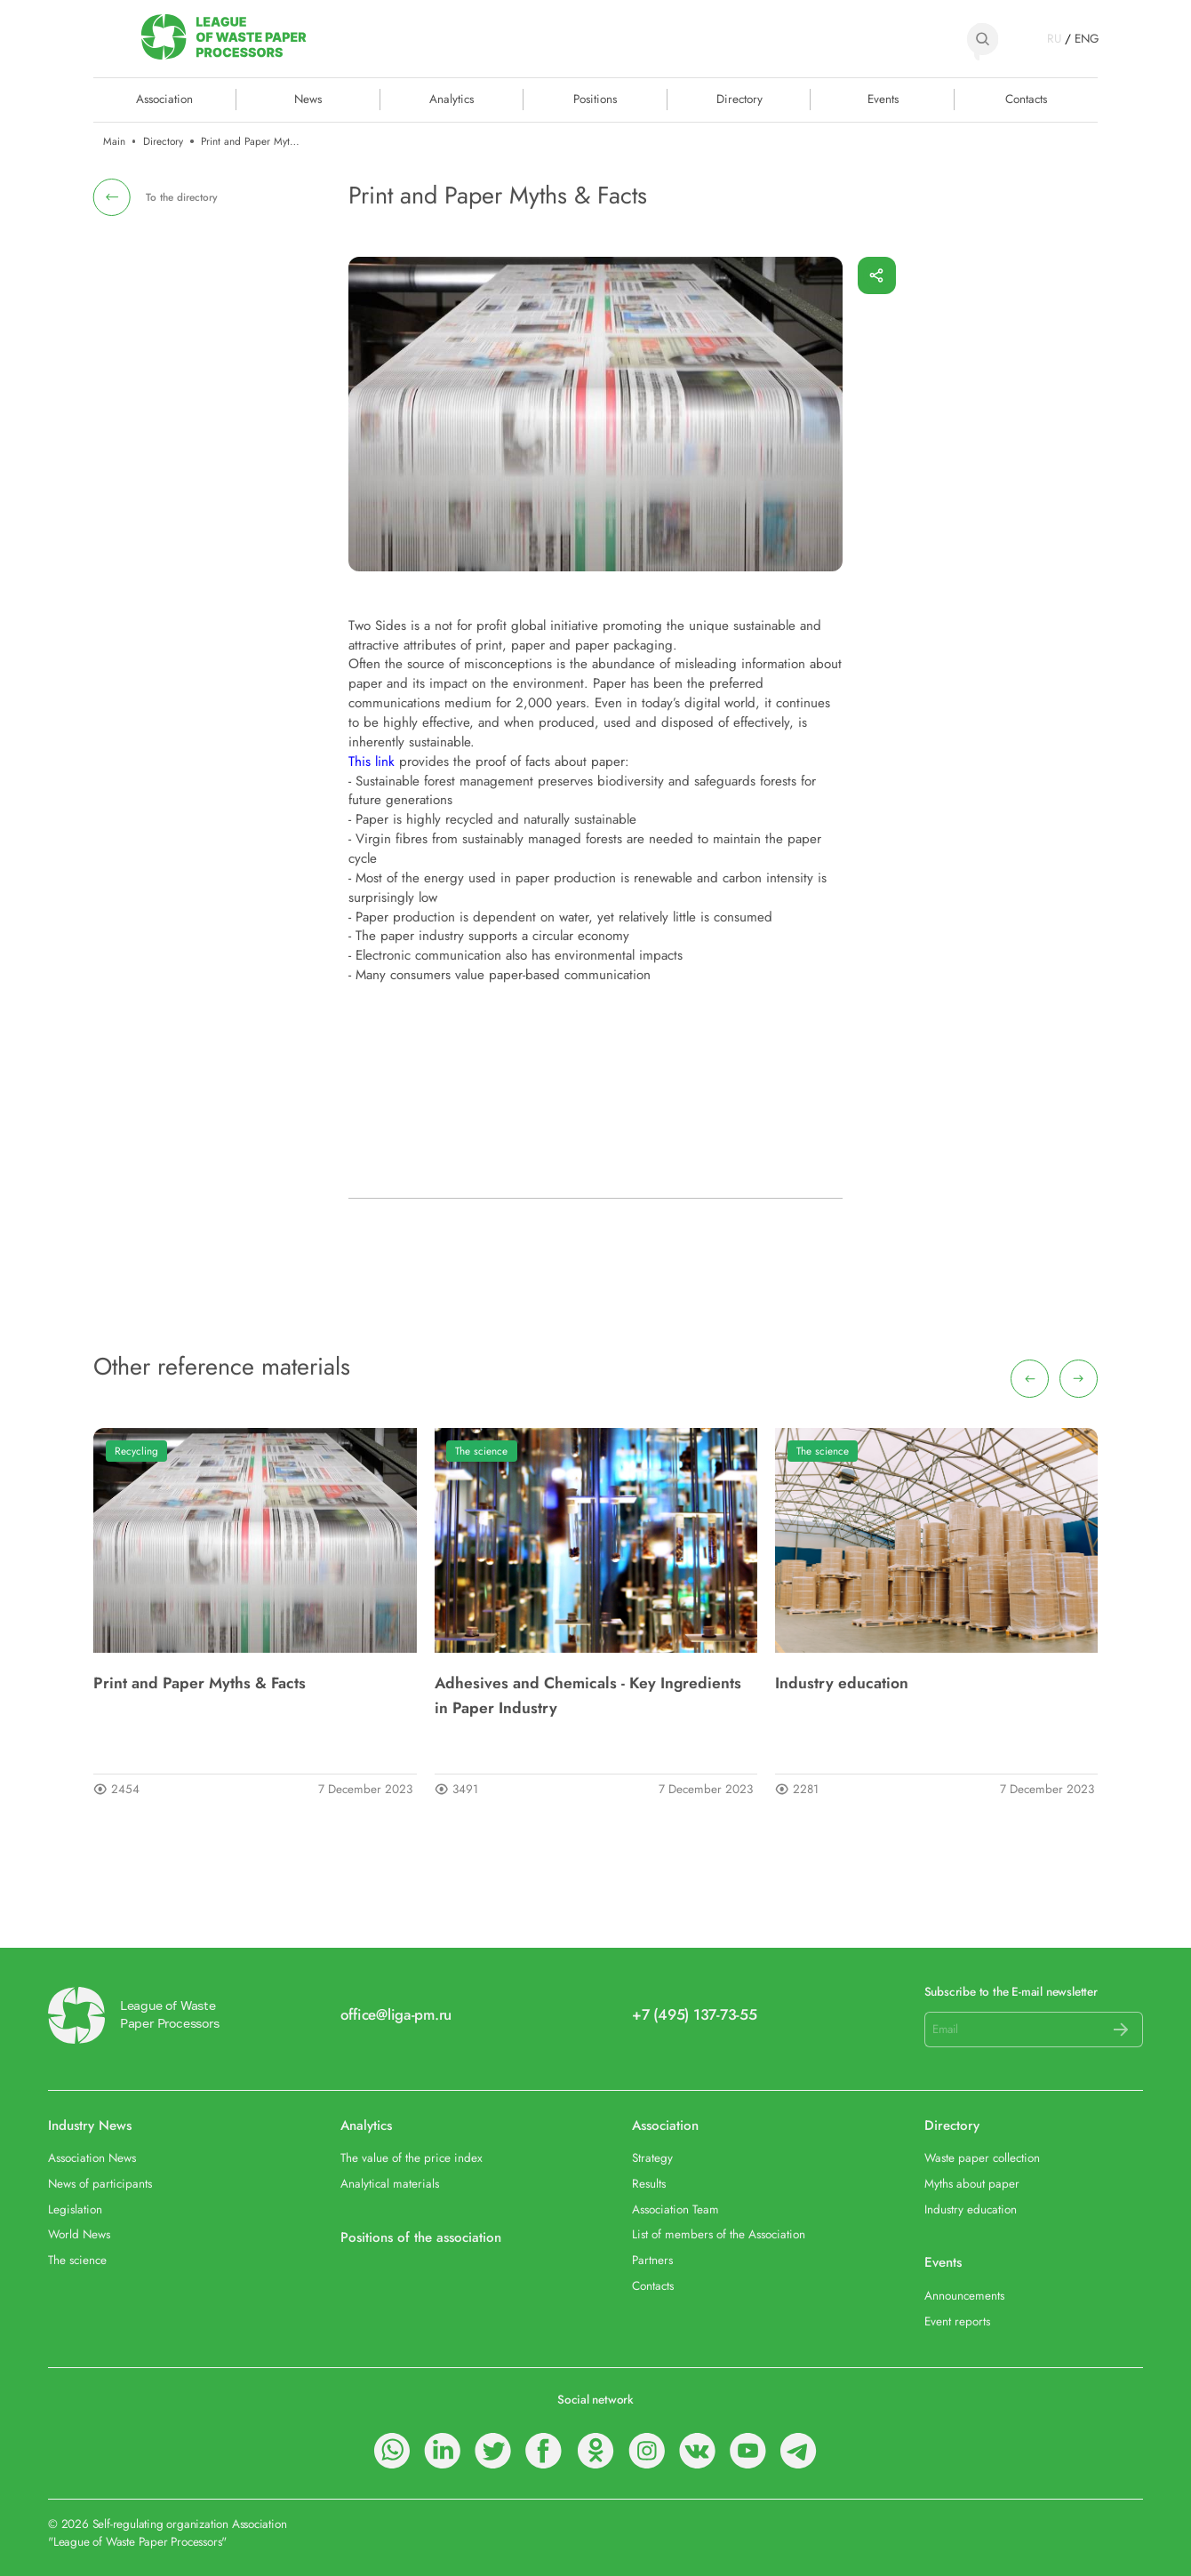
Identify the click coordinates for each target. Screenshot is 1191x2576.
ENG (1086, 38)
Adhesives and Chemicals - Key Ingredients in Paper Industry (588, 1695)
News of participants (100, 2184)
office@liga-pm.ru (396, 2014)
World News (79, 2235)
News (308, 98)
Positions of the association (420, 2237)
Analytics (451, 98)
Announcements (964, 2296)
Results (649, 2184)
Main (114, 141)
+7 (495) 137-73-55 (694, 2014)
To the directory (182, 197)
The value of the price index (411, 2158)
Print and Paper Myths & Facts (199, 1683)
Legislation (75, 2210)
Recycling (136, 1450)
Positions (595, 98)
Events (883, 98)
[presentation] (1030, 1379)
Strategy (652, 2158)
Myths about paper (971, 2184)
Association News (92, 2158)
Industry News (90, 2125)
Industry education (841, 1683)
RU (1054, 38)
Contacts (1026, 98)
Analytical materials (389, 2184)
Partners (652, 2260)
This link (371, 762)
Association (665, 2125)
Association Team (675, 2210)
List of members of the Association (718, 2235)
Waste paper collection (982, 2158)
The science (481, 1450)
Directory (739, 98)
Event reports (957, 2322)
